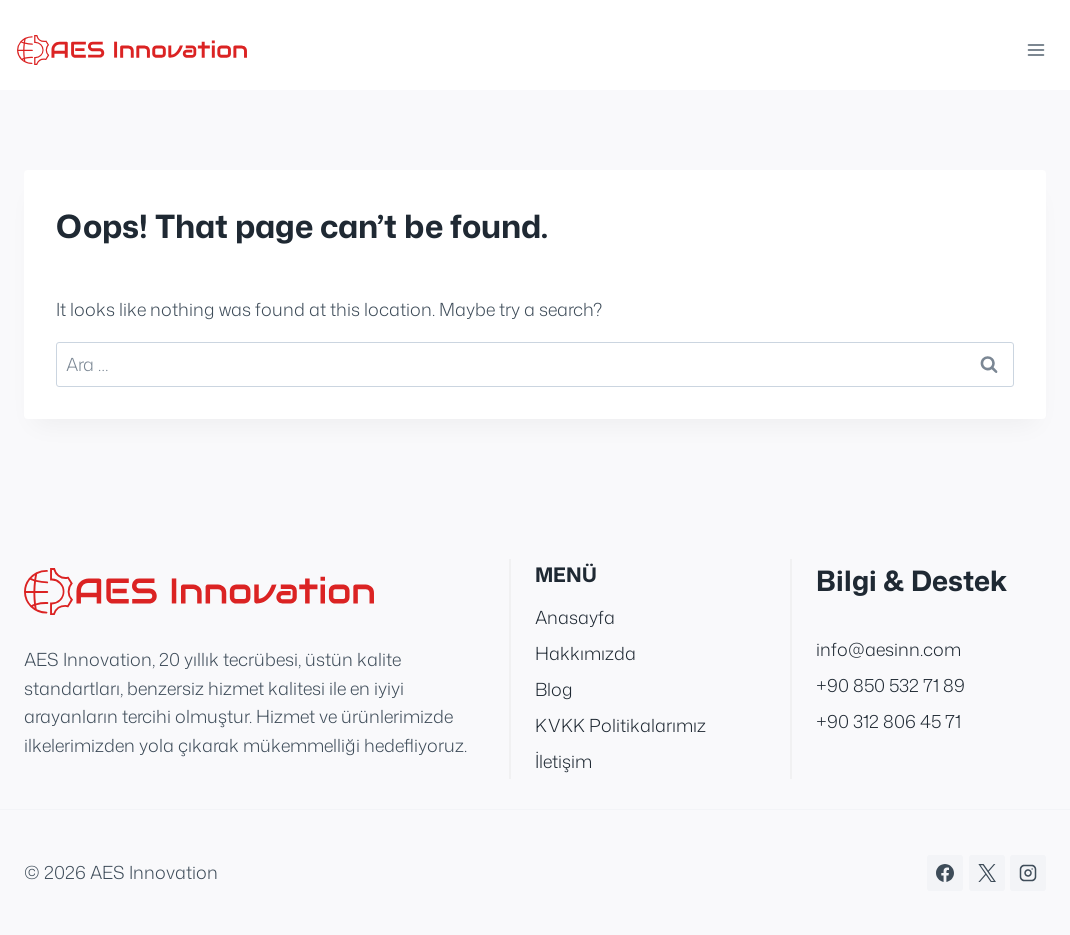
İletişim (563, 761)
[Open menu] (1031, 49)
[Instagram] (1028, 873)
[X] (987, 873)
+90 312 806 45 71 (888, 721)
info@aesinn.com (888, 649)
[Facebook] (945, 873)
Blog (554, 689)
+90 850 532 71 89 (890, 685)
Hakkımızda (585, 653)
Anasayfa (575, 617)
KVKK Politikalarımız (620, 725)
